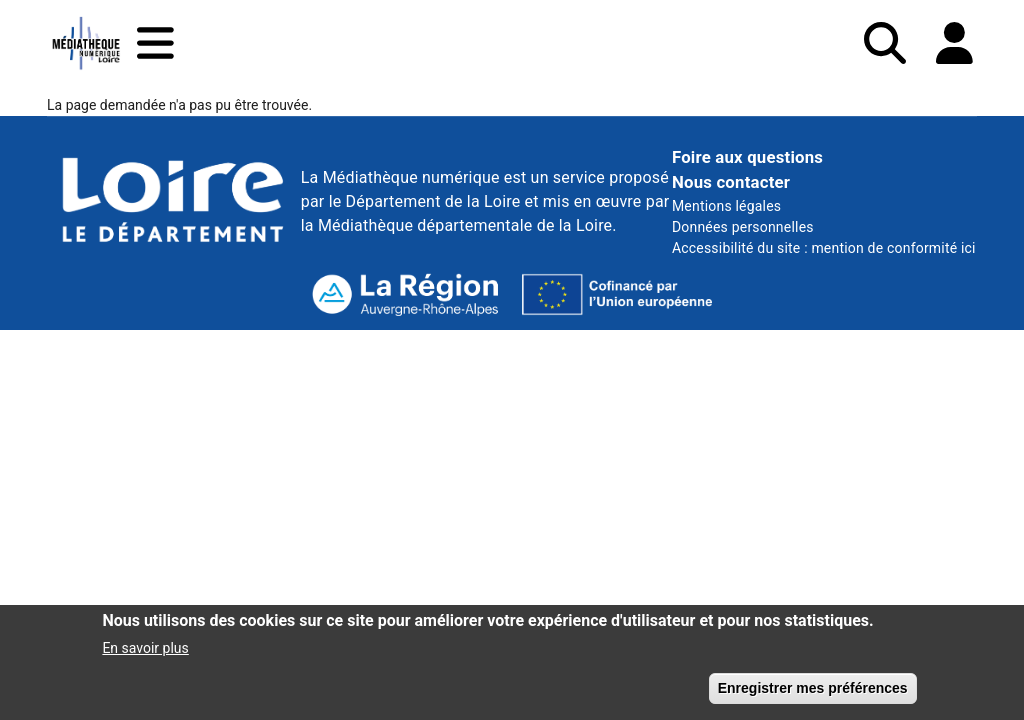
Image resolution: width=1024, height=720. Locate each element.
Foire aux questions (747, 157)
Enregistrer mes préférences (813, 694)
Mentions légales (726, 206)
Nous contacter (731, 182)
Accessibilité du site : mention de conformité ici (824, 248)
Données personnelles (743, 227)
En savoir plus (145, 654)
